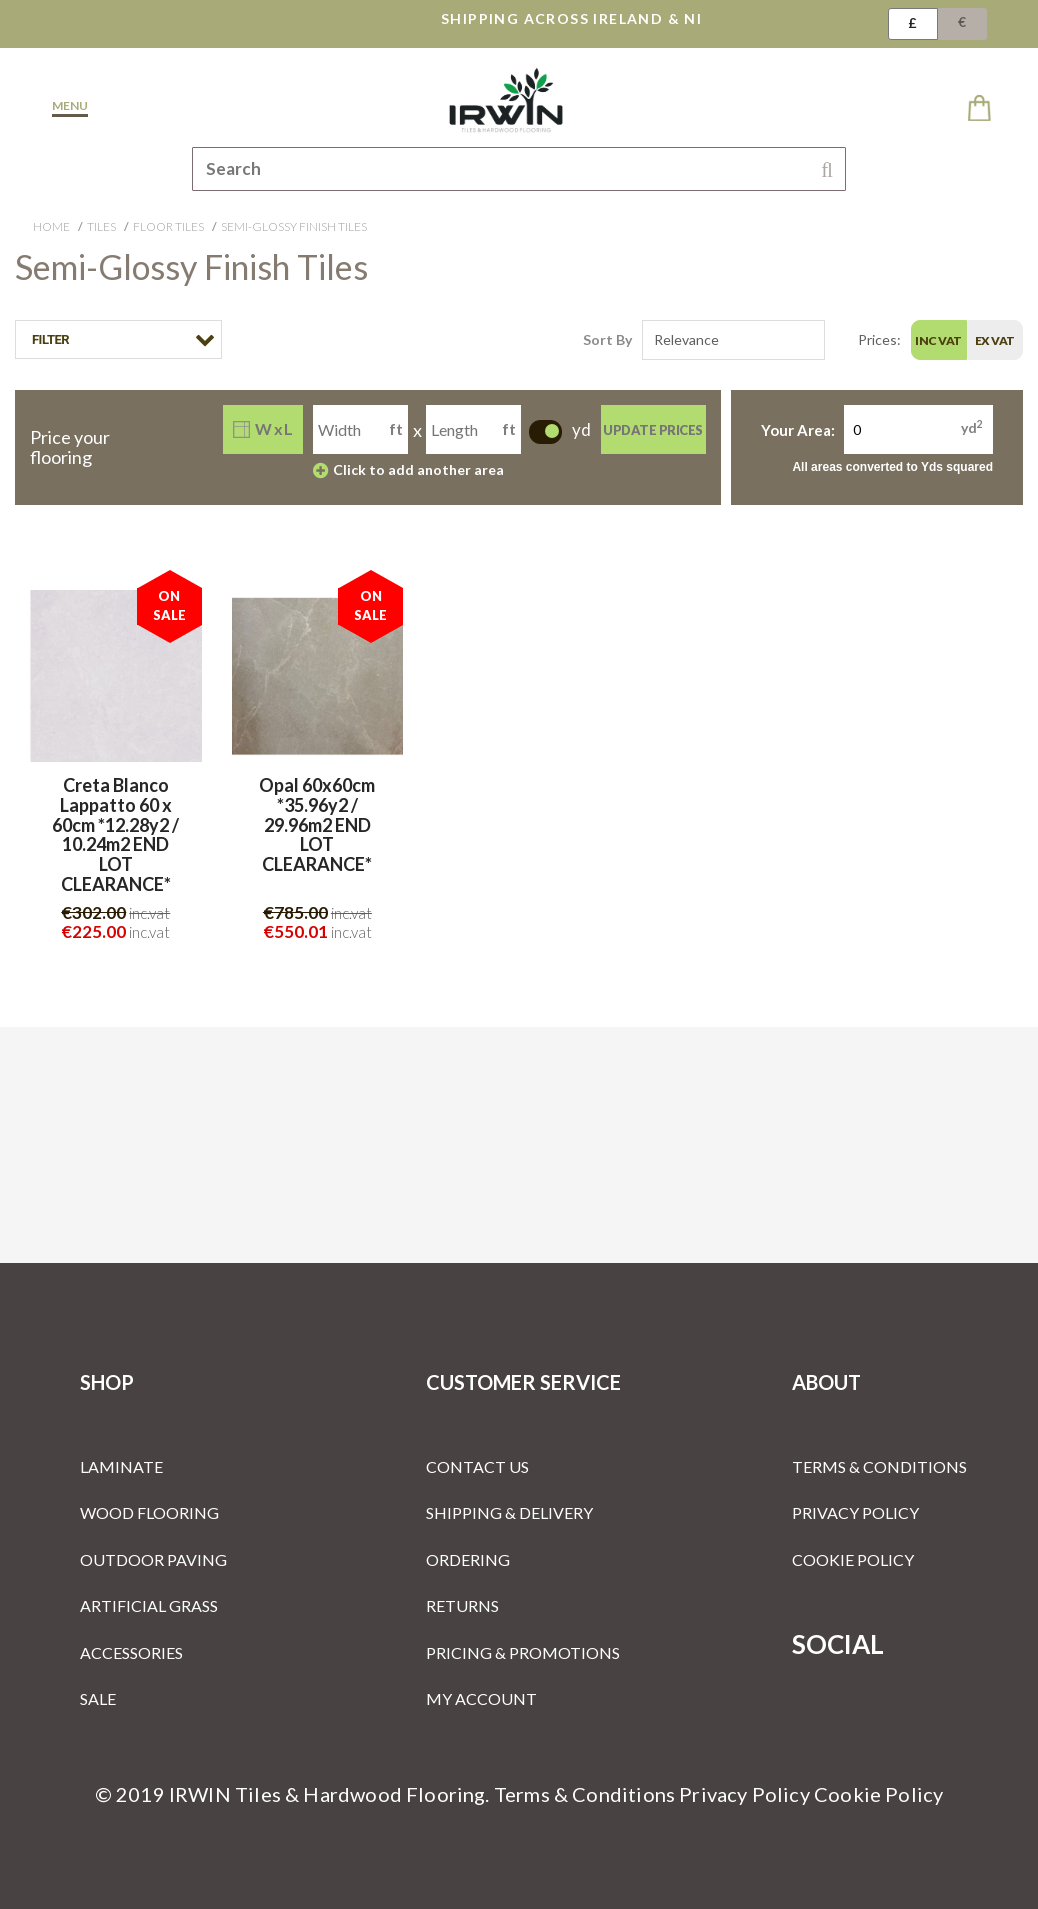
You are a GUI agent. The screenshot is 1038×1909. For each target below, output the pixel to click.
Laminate (121, 1466)
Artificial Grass (149, 1605)
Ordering (468, 1559)
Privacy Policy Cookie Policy (811, 1794)
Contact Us (477, 1466)
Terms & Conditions (879, 1466)
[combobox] (519, 169)
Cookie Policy (853, 1559)
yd (972, 427)
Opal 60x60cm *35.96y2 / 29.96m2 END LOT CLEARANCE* (317, 825)
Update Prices (652, 430)
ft (396, 428)
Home (51, 226)
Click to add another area (406, 470)
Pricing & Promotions (523, 1652)
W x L (263, 428)
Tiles (101, 226)
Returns (462, 1605)
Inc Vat (938, 340)
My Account (481, 1698)
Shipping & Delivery (509, 1512)
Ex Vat (995, 340)
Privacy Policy (855, 1512)
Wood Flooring (149, 1512)
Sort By (607, 339)
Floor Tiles (168, 226)
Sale (98, 1698)
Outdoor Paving (153, 1559)
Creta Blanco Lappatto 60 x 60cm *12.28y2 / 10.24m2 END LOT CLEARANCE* (115, 835)
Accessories (131, 1652)
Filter (50, 339)
